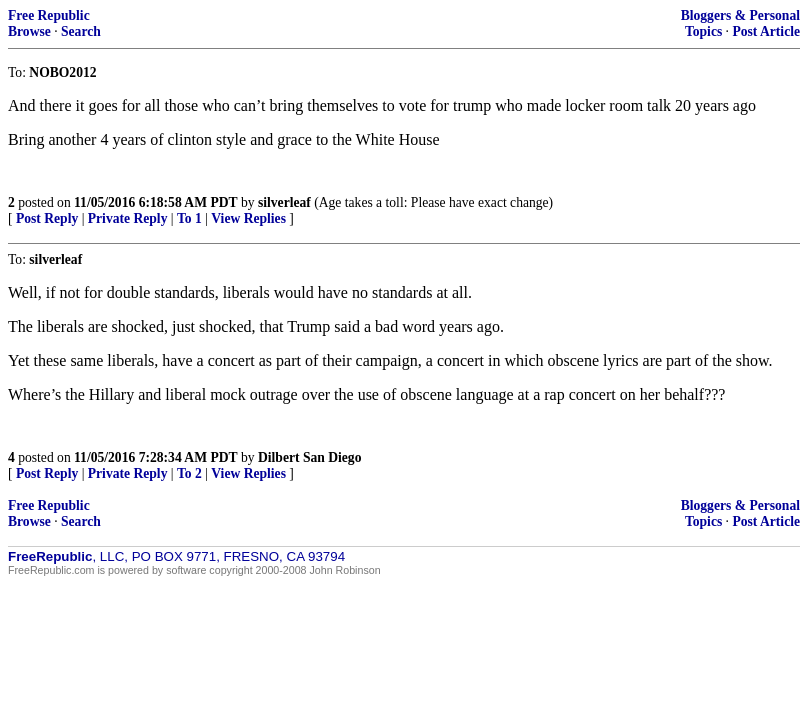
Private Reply (128, 218)
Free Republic (49, 15)
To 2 (189, 473)
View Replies (248, 218)
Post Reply (47, 218)
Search (81, 31)
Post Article (766, 31)
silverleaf (284, 202)
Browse (29, 31)
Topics (703, 31)
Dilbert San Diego (309, 457)
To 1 (189, 218)
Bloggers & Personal (740, 15)
